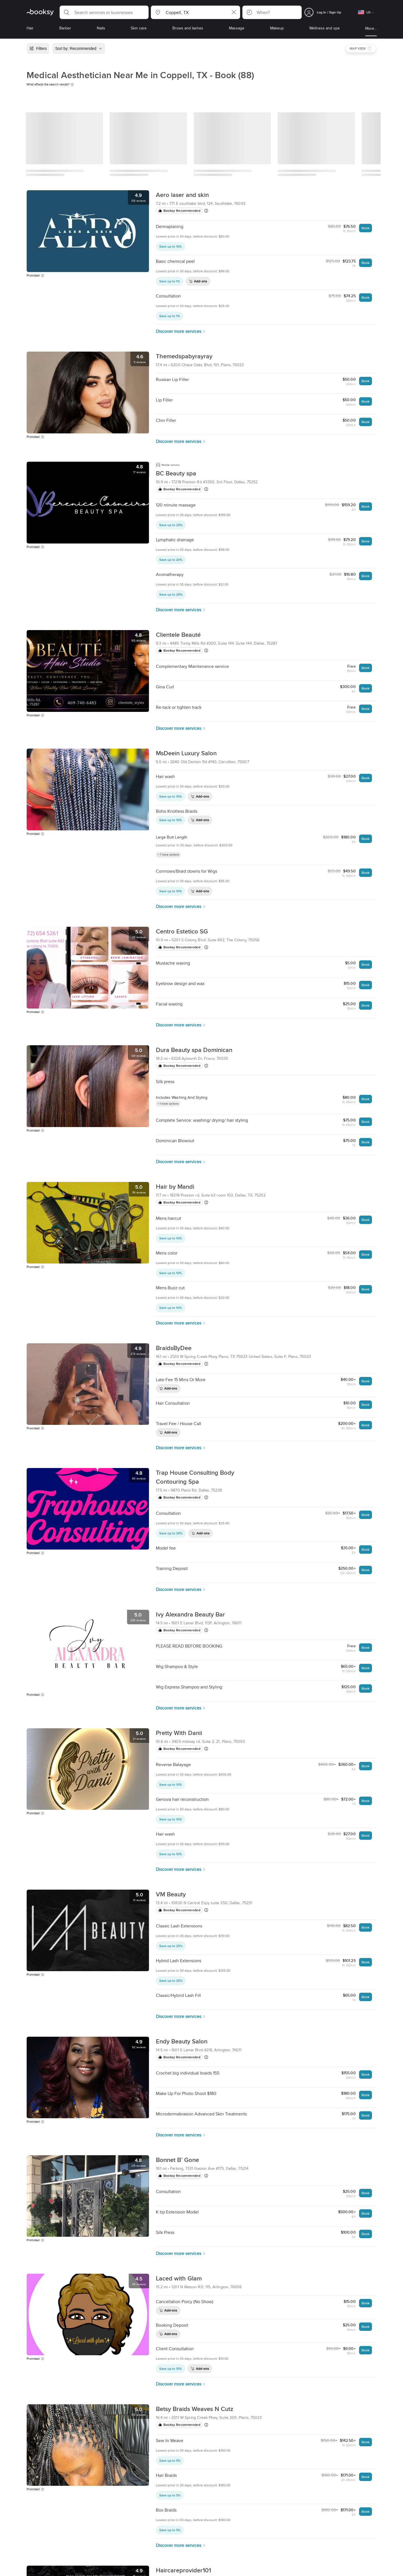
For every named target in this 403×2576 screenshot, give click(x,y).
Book (365, 228)
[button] (104, 12)
